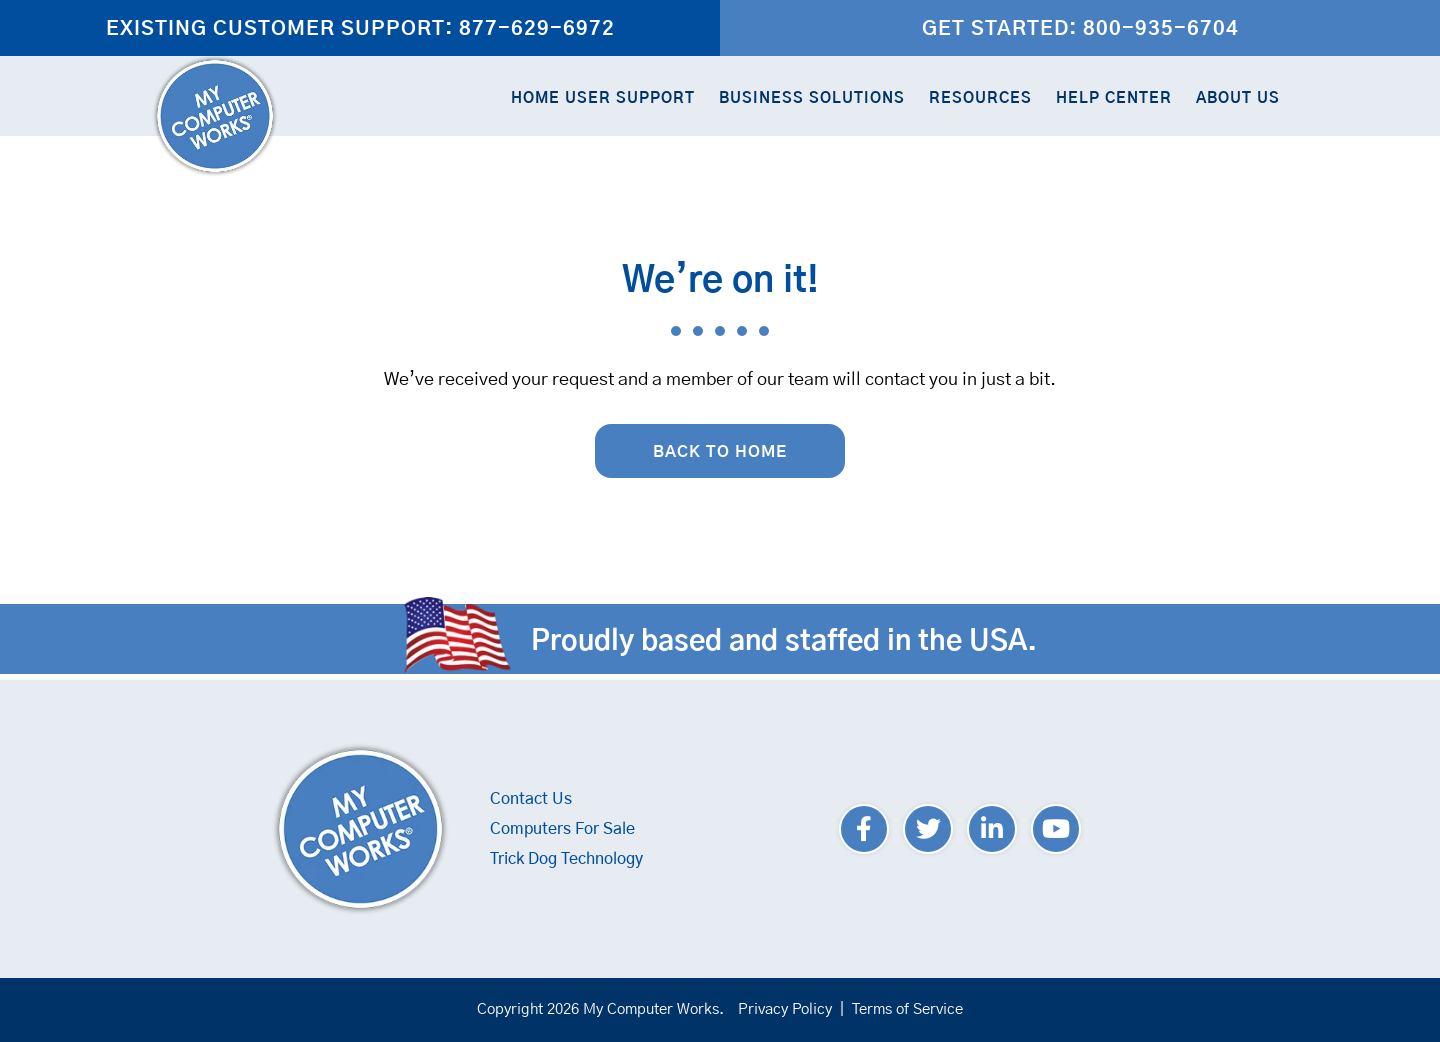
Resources (980, 98)
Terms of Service (907, 1009)
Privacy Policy (785, 1009)
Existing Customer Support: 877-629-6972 (360, 29)
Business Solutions (812, 98)
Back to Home (720, 452)
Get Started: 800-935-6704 (1080, 29)
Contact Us (531, 799)
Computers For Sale (562, 829)
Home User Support (603, 98)
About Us (1238, 98)
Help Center (1114, 98)
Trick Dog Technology (566, 859)
